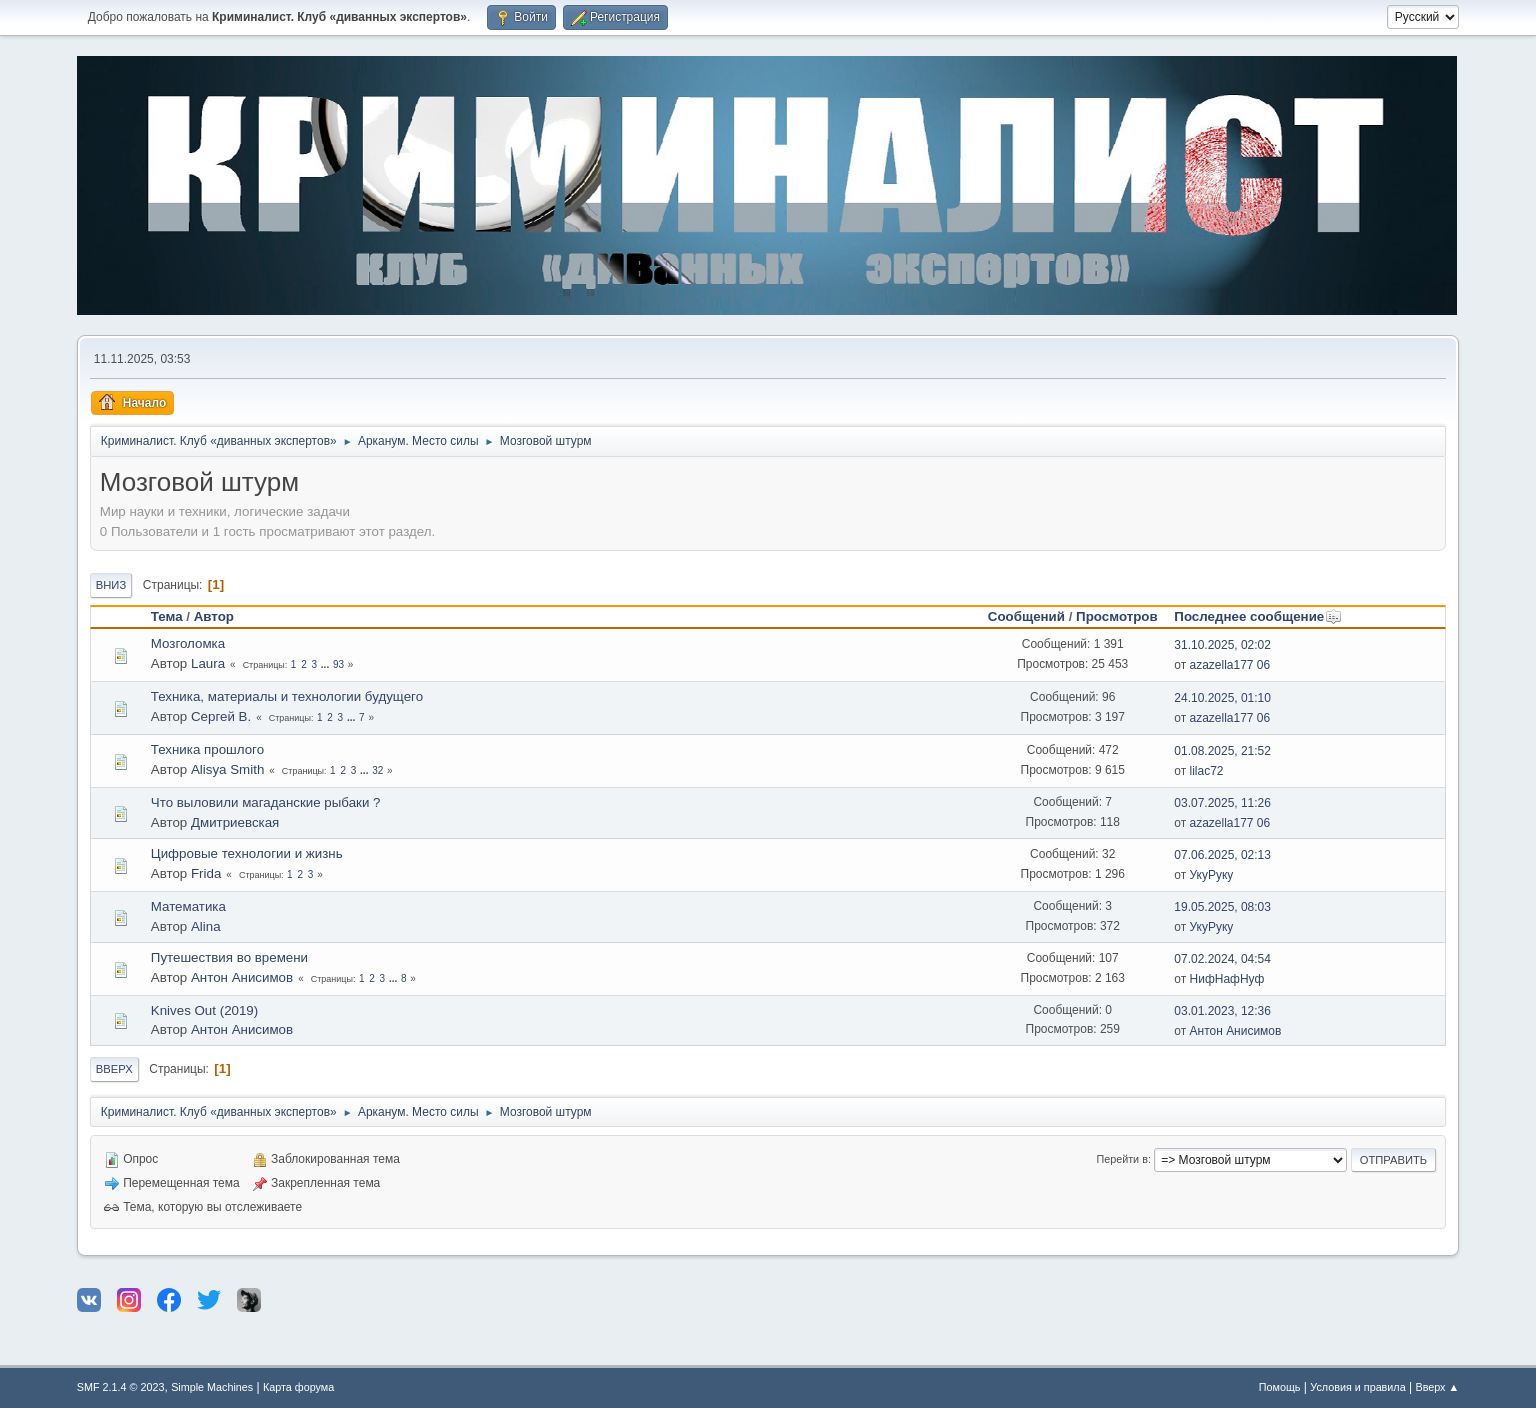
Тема (167, 616)
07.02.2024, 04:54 (1222, 959)
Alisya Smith (227, 769)
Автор (214, 616)
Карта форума (298, 1387)
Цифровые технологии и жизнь (247, 853)
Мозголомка (188, 643)
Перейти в (1121, 1159)
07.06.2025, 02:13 (1222, 855)
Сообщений (1026, 616)
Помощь (1280, 1387)
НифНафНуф (1227, 979)
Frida (206, 873)
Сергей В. (221, 716)
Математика (188, 906)
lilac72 (1207, 771)
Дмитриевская (235, 822)
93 (338, 664)
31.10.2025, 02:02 (1222, 645)
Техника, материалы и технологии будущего (287, 696)
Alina (206, 926)
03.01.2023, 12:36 (1222, 1011)
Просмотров (1117, 616)
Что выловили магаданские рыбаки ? (266, 802)
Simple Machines (212, 1387)
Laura (208, 663)
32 (377, 770)
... (326, 664)
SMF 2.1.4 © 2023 (121, 1387)
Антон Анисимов (242, 977)
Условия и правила (1357, 1387)
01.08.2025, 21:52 (1222, 751)
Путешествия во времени (229, 957)
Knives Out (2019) (204, 1010)
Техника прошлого (207, 749)
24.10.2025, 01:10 (1222, 698)
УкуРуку (1212, 875)
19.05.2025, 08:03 (1222, 907)
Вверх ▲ (1437, 1387)
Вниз (111, 585)
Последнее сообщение (1258, 616)
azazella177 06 (1230, 665)
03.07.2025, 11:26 (1222, 803)
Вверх (114, 1069)
